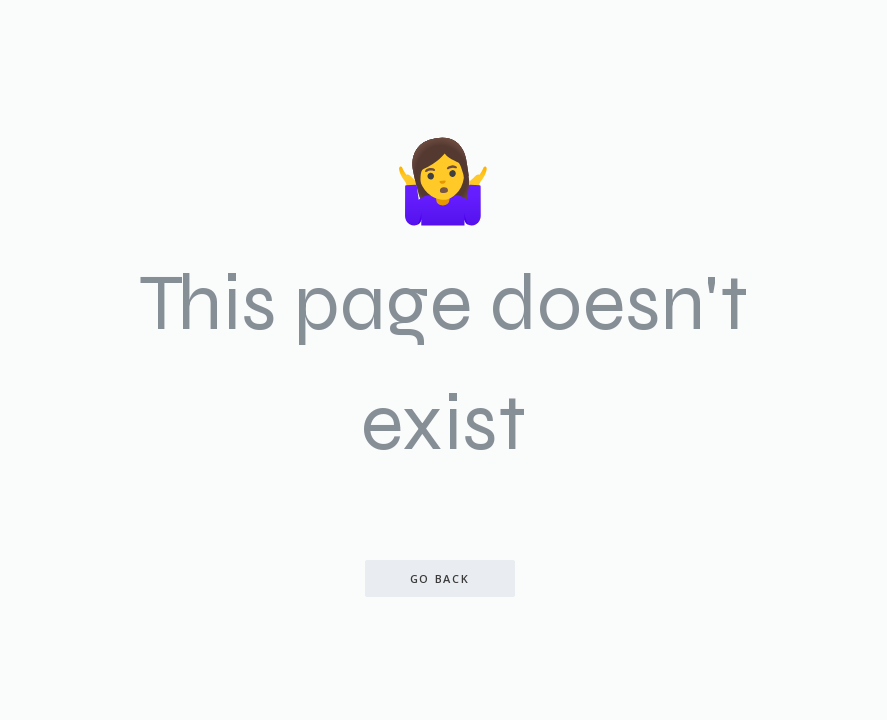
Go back (440, 578)
